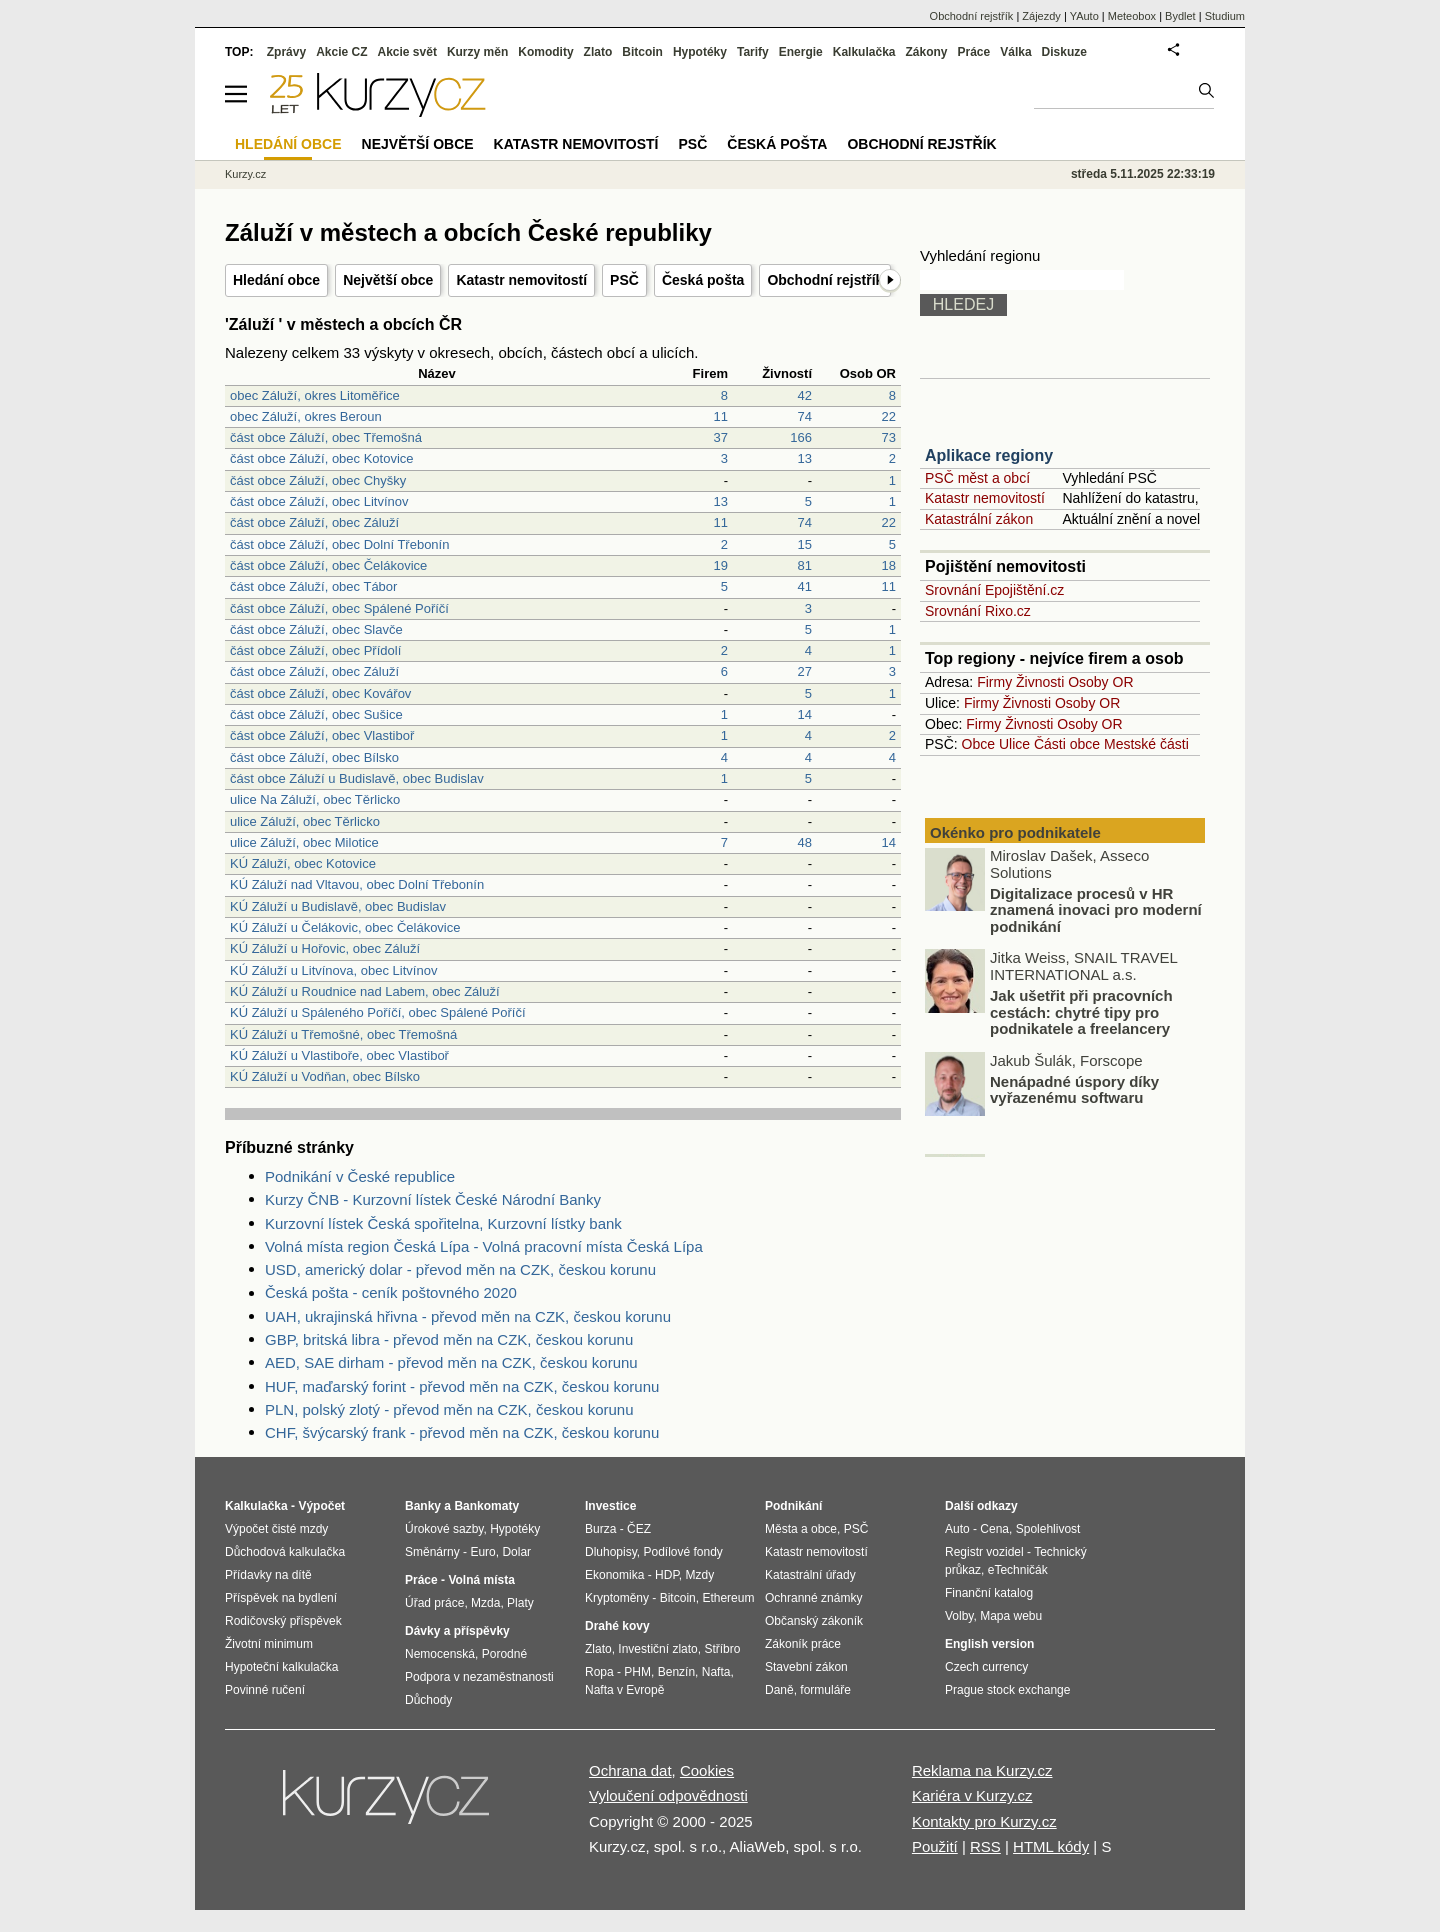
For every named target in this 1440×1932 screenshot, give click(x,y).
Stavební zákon (806, 1667)
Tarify (753, 52)
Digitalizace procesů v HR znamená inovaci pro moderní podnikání (1096, 913)
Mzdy (700, 1575)
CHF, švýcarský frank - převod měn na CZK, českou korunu (462, 1432)
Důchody (428, 1700)
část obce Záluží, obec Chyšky (318, 480)
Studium (1225, 16)
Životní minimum (269, 1644)
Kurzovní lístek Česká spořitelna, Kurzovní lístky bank (443, 1223)
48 (805, 842)
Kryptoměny (617, 1598)
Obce (978, 744)
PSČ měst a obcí (977, 478)
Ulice (1014, 744)
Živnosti (1040, 682)
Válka (1015, 52)
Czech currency (986, 1667)
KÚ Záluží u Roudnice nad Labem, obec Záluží (365, 991)
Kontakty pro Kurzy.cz (984, 1821)
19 (721, 565)
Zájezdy (1041, 16)
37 (721, 437)
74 (805, 416)
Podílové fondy (682, 1552)
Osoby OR (1100, 682)
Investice (610, 1506)
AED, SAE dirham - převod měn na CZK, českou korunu (451, 1362)
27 (805, 671)
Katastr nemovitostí (521, 280)
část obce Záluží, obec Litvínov (319, 501)
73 (889, 437)
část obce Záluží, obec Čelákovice (328, 565)
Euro (482, 1552)
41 (805, 586)
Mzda (485, 1603)
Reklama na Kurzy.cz (982, 1770)
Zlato (598, 52)
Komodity (545, 52)
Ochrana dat (630, 1770)
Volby (959, 1616)
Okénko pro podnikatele (1015, 832)
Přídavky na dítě (268, 1575)
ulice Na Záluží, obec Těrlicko (315, 799)
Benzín (676, 1672)
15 (805, 544)
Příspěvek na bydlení (281, 1598)
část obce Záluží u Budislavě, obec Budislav (357, 778)
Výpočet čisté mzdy (276, 1529)
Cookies (707, 1770)
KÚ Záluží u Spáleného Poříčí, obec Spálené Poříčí (378, 1012)
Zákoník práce (803, 1644)
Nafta (716, 1672)
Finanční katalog (989, 1593)
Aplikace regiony (989, 455)
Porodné (504, 1654)
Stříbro (722, 1649)
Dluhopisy (611, 1552)
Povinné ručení (265, 1690)
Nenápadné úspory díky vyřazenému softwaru (1074, 1093)
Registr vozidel (984, 1552)
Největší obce (388, 280)
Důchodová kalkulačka (285, 1552)
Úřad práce (434, 1603)
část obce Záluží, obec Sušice (316, 714)
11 (721, 416)
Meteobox (1132, 16)
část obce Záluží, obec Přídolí (315, 650)
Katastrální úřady (810, 1575)
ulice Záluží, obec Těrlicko (305, 821)
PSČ (624, 280)
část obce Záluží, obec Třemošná (326, 437)
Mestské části (1146, 744)
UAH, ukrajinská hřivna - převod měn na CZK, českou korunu (468, 1316)
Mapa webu (1011, 1616)
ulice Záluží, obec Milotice (304, 842)
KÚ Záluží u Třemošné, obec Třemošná (343, 1034)
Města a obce (801, 1529)
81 (805, 565)
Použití (935, 1846)
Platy (520, 1603)
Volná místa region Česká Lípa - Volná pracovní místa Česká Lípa (484, 1246)
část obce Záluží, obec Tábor (313, 586)
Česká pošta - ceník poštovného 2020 (391, 1292)
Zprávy (286, 52)
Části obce (1067, 744)
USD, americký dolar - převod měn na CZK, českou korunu (460, 1269)
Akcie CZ (341, 52)
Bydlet (1180, 16)
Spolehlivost (1048, 1529)
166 (801, 437)
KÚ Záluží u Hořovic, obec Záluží (325, 948)
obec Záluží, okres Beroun (306, 416)
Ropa (599, 1672)
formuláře (825, 1690)
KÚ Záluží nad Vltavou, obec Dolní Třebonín (357, 884)
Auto (957, 1529)
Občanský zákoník (814, 1621)
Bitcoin (642, 52)
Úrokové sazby (444, 1529)
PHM (637, 1672)
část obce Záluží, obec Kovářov (320, 693)
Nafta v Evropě (624, 1690)
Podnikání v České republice (360, 1176)
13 (805, 458)
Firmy (994, 682)
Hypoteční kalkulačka (281, 1667)
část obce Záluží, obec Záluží (314, 522)
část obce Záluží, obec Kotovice (322, 458)
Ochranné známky (813, 1598)
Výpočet (321, 1506)
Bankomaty (486, 1506)
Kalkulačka (864, 52)
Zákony (926, 52)
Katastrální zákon (979, 519)
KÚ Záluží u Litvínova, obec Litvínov (333, 970)
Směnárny (432, 1552)
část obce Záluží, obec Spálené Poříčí (339, 608)
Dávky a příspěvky (457, 1631)
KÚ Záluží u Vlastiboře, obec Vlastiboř (339, 1055)
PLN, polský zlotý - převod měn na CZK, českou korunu (449, 1409)
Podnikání (793, 1506)
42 (805, 395)
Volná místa (481, 1580)
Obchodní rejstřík (825, 280)
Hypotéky (700, 52)
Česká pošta (703, 280)
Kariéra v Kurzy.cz (972, 1795)
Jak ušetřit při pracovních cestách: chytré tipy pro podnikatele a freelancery (1081, 1015)
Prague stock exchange (1007, 1690)
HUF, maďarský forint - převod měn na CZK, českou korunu (462, 1386)
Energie (801, 52)
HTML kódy (1051, 1846)
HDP (667, 1575)
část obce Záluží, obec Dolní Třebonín (339, 544)
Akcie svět (407, 52)
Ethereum (728, 1598)
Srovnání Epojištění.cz (994, 590)
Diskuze (1064, 52)
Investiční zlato (657, 1649)
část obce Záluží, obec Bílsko (314, 757)
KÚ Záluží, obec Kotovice (303, 863)
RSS (985, 1846)
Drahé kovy (617, 1626)
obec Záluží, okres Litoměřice (315, 395)
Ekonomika (614, 1575)
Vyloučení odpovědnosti (668, 1795)
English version (989, 1644)
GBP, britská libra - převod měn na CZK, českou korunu (449, 1339)
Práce (974, 52)
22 (889, 416)
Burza (600, 1529)
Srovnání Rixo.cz (978, 611)
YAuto (1084, 16)
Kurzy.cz (245, 174)
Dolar (516, 1552)
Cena (994, 1529)
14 (805, 714)
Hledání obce (276, 280)
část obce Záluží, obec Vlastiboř (322, 735)
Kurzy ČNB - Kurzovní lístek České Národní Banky (433, 1199)
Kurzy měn (477, 52)
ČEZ (639, 1529)
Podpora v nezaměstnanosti (479, 1677)
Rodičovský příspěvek (283, 1621)
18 (889, 565)
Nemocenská (440, 1654)
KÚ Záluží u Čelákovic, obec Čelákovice (345, 927)
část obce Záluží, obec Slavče (316, 629)
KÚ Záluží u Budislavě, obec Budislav (338, 906)
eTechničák (1018, 1570)
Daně (779, 1690)
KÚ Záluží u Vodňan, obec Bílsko (325, 1076)
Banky (423, 1506)
